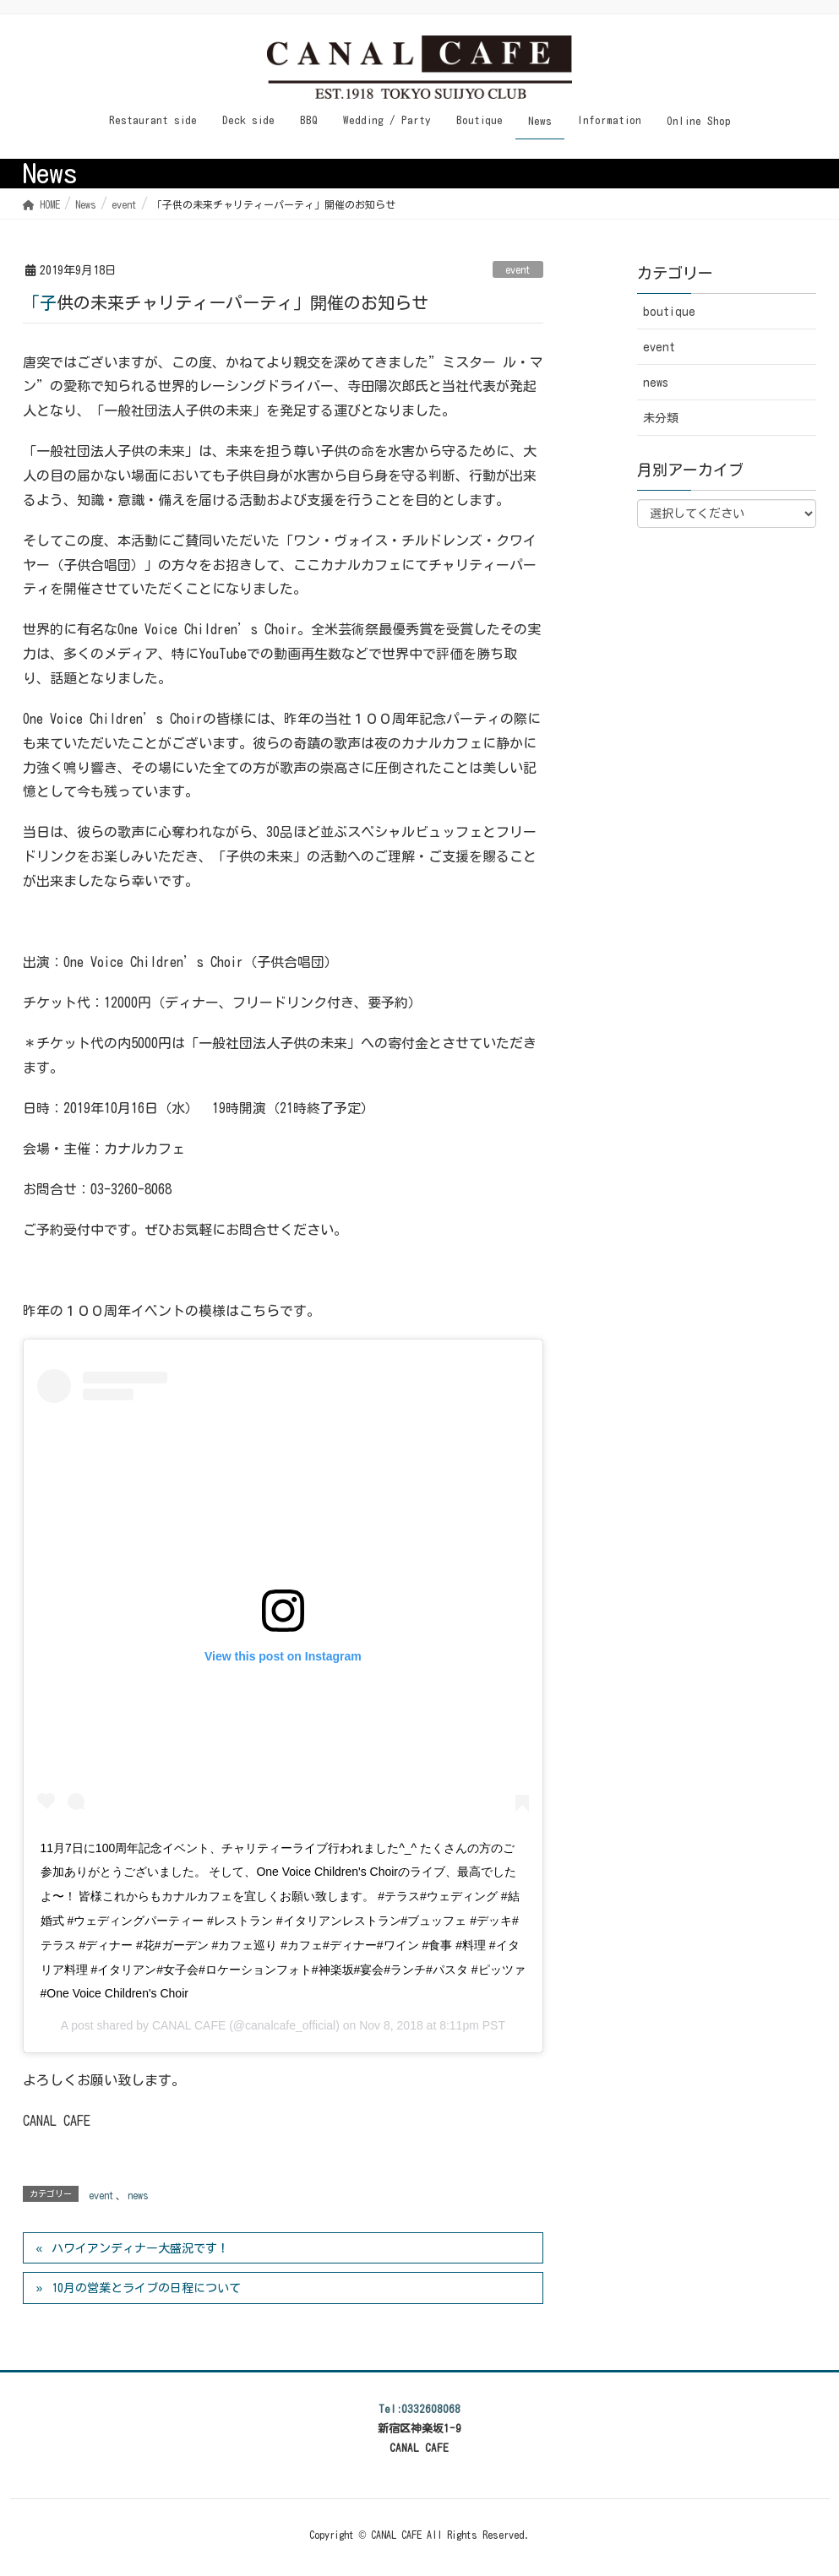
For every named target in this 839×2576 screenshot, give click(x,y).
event (518, 269)
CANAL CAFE (189, 2025)
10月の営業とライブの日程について (146, 2288)
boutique (669, 312)
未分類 (660, 418)
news (138, 2195)
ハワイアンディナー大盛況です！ (140, 2248)
